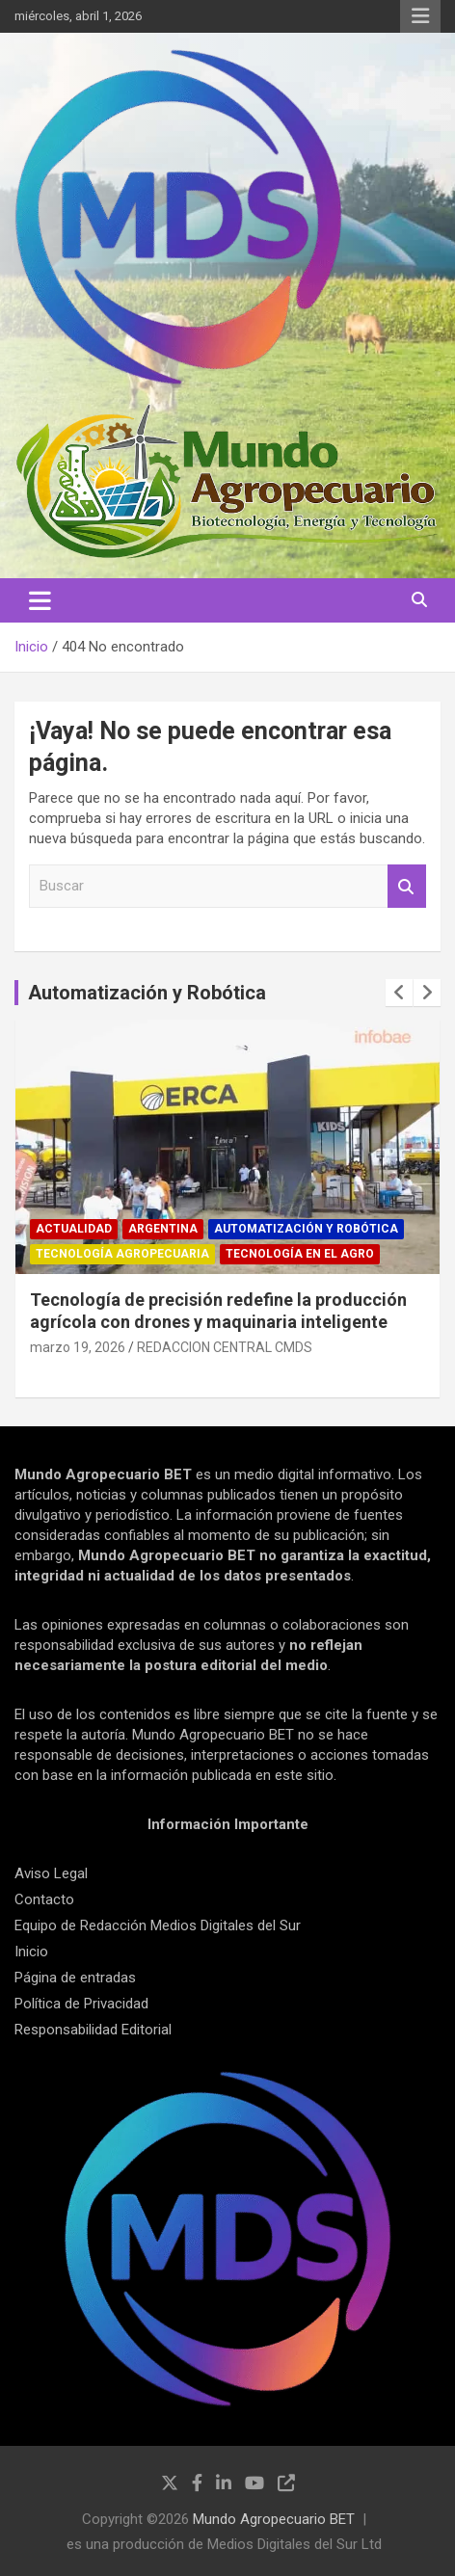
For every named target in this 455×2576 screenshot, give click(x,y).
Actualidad (74, 1228)
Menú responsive (420, 16)
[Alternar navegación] (40, 600)
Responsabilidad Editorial (93, 2029)
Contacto (44, 1899)
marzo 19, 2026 (77, 1347)
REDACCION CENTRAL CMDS (224, 1347)
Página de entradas (75, 1977)
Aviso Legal (51, 1873)
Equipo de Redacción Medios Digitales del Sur (157, 1925)
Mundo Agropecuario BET (274, 2519)
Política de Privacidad (81, 2003)
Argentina (163, 1228)
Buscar (407, 886)
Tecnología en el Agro (300, 1254)
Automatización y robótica (306, 1228)
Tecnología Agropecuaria (122, 1254)
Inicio (31, 1951)
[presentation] (399, 992)
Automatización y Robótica (147, 992)
